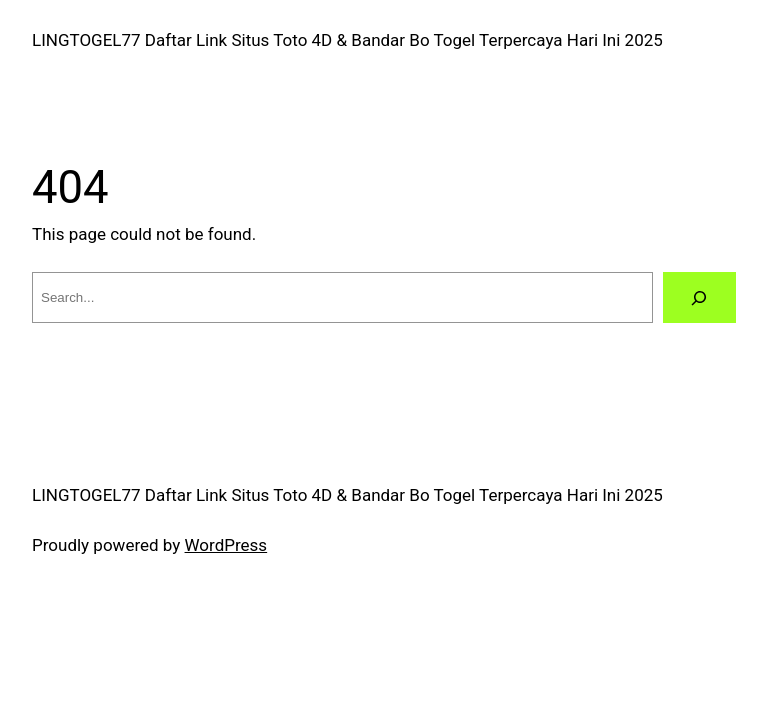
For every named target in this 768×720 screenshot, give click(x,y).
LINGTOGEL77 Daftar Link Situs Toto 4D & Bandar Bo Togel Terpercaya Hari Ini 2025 (347, 40)
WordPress (226, 545)
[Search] (699, 297)
